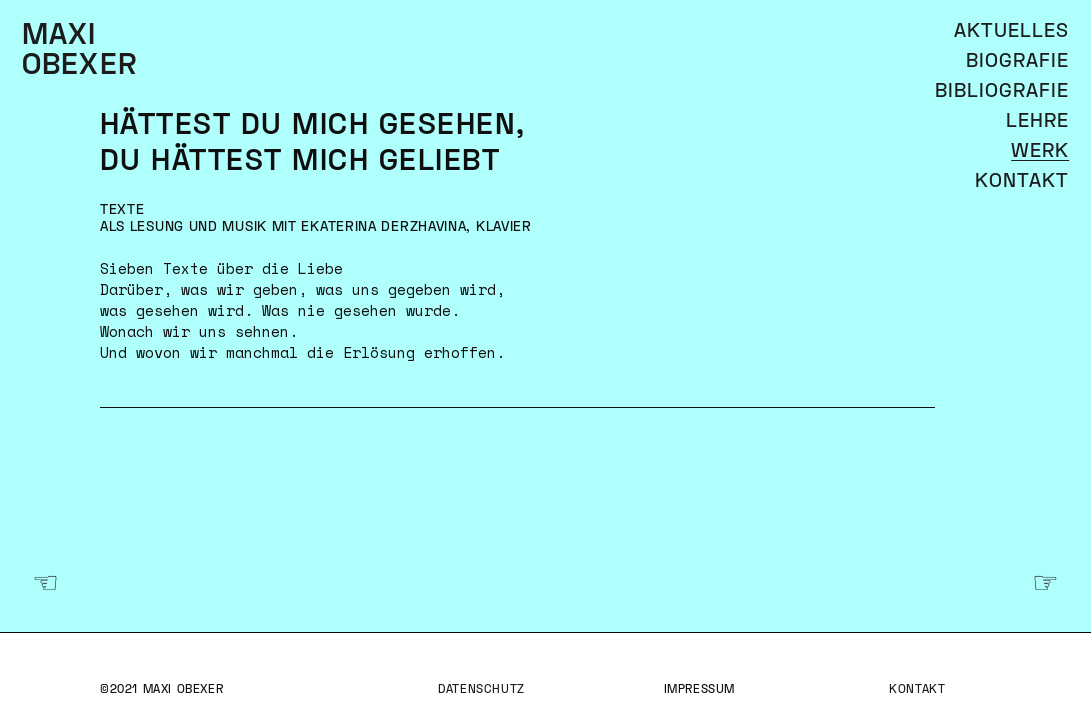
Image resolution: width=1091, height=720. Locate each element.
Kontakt (917, 690)
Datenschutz (481, 690)
